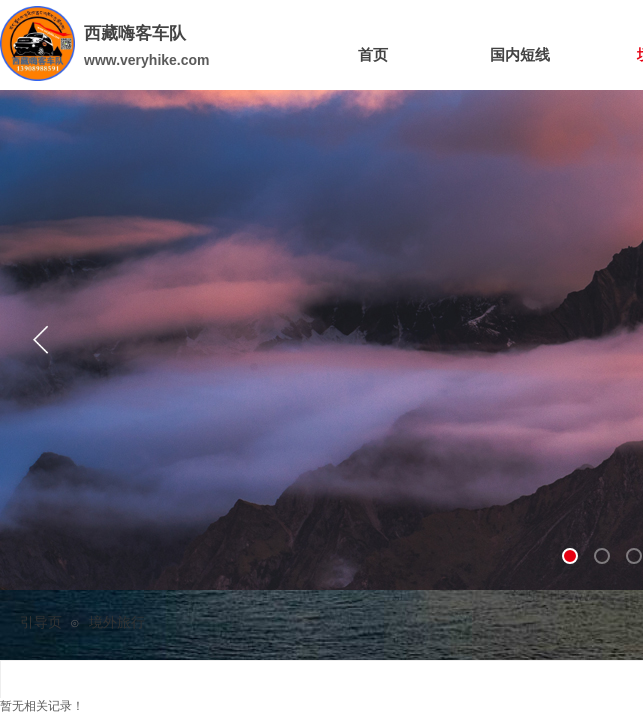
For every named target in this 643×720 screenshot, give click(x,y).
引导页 (41, 622)
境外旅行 (117, 622)
